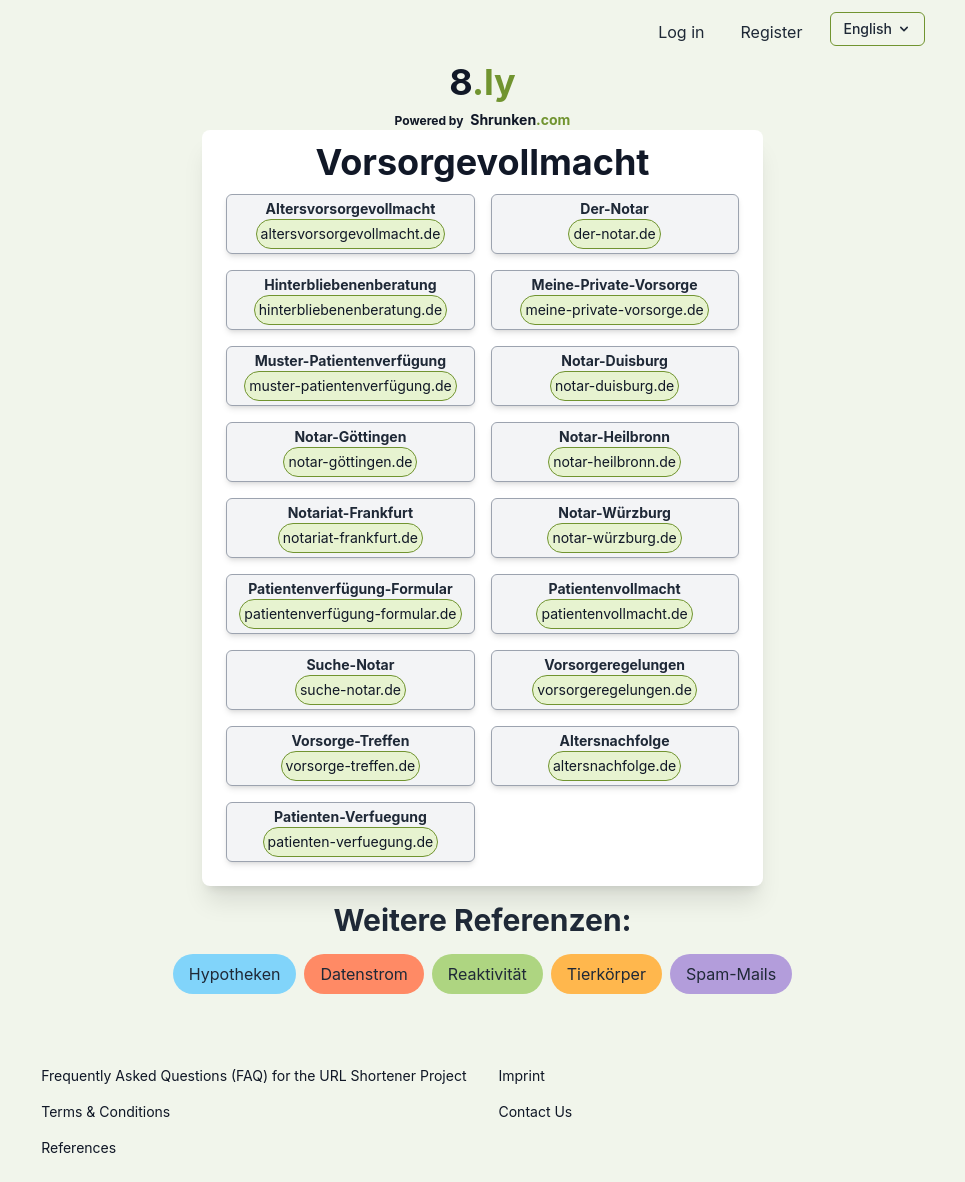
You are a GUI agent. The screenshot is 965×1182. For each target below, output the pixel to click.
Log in (681, 32)
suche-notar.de (350, 689)
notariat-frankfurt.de (350, 537)
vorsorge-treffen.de (351, 765)
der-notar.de (614, 233)
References (78, 1147)
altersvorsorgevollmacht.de (351, 233)
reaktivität (487, 974)
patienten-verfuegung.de (351, 841)
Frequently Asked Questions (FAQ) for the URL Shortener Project (253, 1075)
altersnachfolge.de (614, 765)
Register (771, 32)
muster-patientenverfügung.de (350, 385)
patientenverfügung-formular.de (350, 613)
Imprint (522, 1075)
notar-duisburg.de (614, 385)
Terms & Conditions (105, 1111)
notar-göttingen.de (350, 461)
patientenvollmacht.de (614, 613)
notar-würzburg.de (614, 537)
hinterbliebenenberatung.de (350, 309)
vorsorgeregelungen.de (614, 689)
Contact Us (536, 1111)
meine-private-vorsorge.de (614, 309)
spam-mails (731, 974)
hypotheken (235, 974)
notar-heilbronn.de (614, 461)
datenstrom (363, 974)
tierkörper (606, 974)
